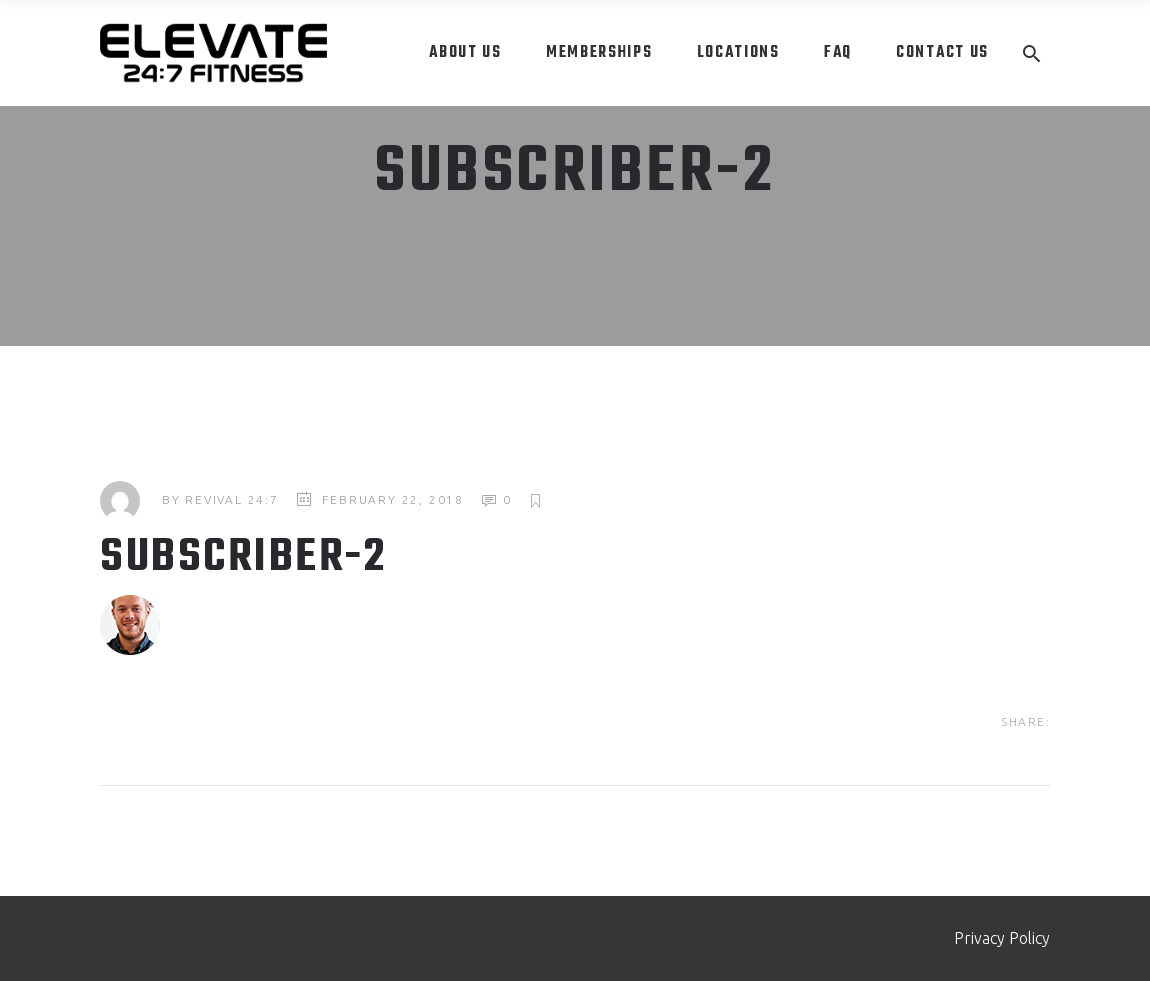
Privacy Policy (1002, 938)
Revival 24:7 (232, 499)
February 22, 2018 (393, 499)
